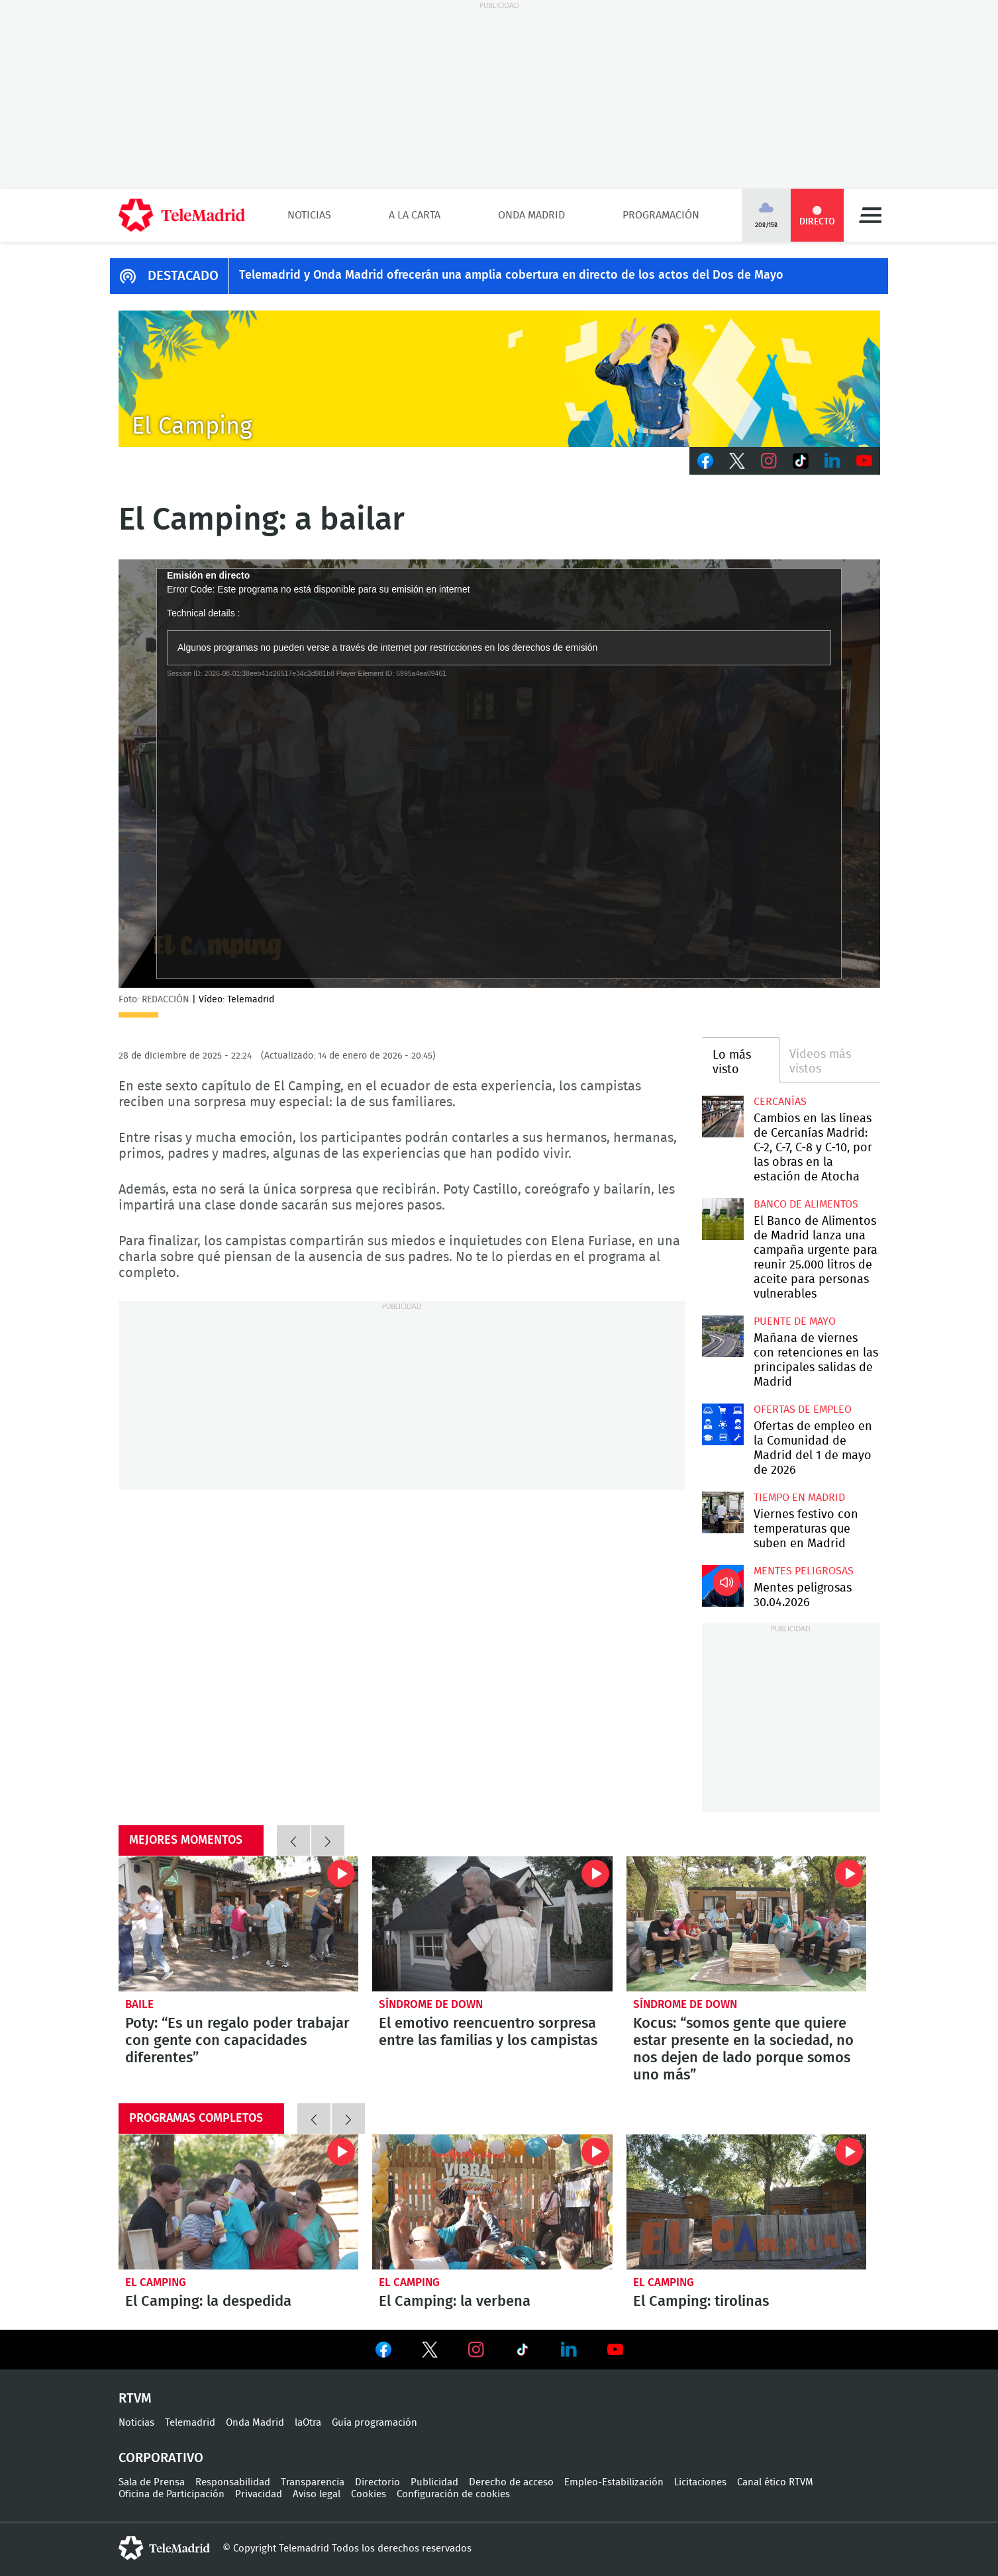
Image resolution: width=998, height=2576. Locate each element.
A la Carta (414, 215)
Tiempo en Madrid (799, 1497)
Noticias (309, 215)
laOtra (308, 2423)
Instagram (769, 461)
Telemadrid (190, 2423)
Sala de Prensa (152, 2482)
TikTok (801, 461)
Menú (870, 215)
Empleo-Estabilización (614, 2482)
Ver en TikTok (522, 2352)
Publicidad (434, 2482)
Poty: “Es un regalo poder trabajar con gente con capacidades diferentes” (239, 1923)
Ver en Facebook (383, 2352)
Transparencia (312, 2482)
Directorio (377, 2482)
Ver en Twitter (430, 2352)
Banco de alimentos (806, 1204)
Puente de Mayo (795, 1321)
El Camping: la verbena (492, 2201)
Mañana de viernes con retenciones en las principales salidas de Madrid (723, 1336)
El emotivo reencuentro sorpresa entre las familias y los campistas (492, 1923)
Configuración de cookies (453, 2494)
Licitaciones (700, 2482)
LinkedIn (832, 461)
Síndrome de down (431, 2004)
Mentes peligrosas (804, 1571)
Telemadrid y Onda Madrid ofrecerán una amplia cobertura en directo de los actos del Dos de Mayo (511, 275)
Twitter (737, 461)
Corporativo (161, 2458)
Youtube (864, 461)
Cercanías (780, 1101)
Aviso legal (316, 2494)
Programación (661, 215)
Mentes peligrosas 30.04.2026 (723, 1586)
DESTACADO (183, 276)
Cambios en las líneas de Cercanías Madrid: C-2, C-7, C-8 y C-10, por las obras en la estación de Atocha (723, 1116)
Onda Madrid (531, 215)
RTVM (135, 2398)
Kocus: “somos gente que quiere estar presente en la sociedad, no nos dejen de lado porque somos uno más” (746, 1923)
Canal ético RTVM (775, 2482)
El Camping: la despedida (239, 2201)
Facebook (705, 461)
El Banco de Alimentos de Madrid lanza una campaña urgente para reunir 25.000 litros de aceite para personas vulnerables (723, 1219)
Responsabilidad (232, 2482)
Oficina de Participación (172, 2494)
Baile (139, 2004)
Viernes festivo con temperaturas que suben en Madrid (723, 1512)
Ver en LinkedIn (569, 2349)
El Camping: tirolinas (746, 2201)
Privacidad (258, 2494)
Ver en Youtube (615, 2349)
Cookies (368, 2494)
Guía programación (374, 2423)
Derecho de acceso (511, 2482)
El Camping (155, 2282)
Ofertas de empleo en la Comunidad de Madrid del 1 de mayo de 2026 (723, 1424)
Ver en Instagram (476, 2349)
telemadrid (164, 2548)
